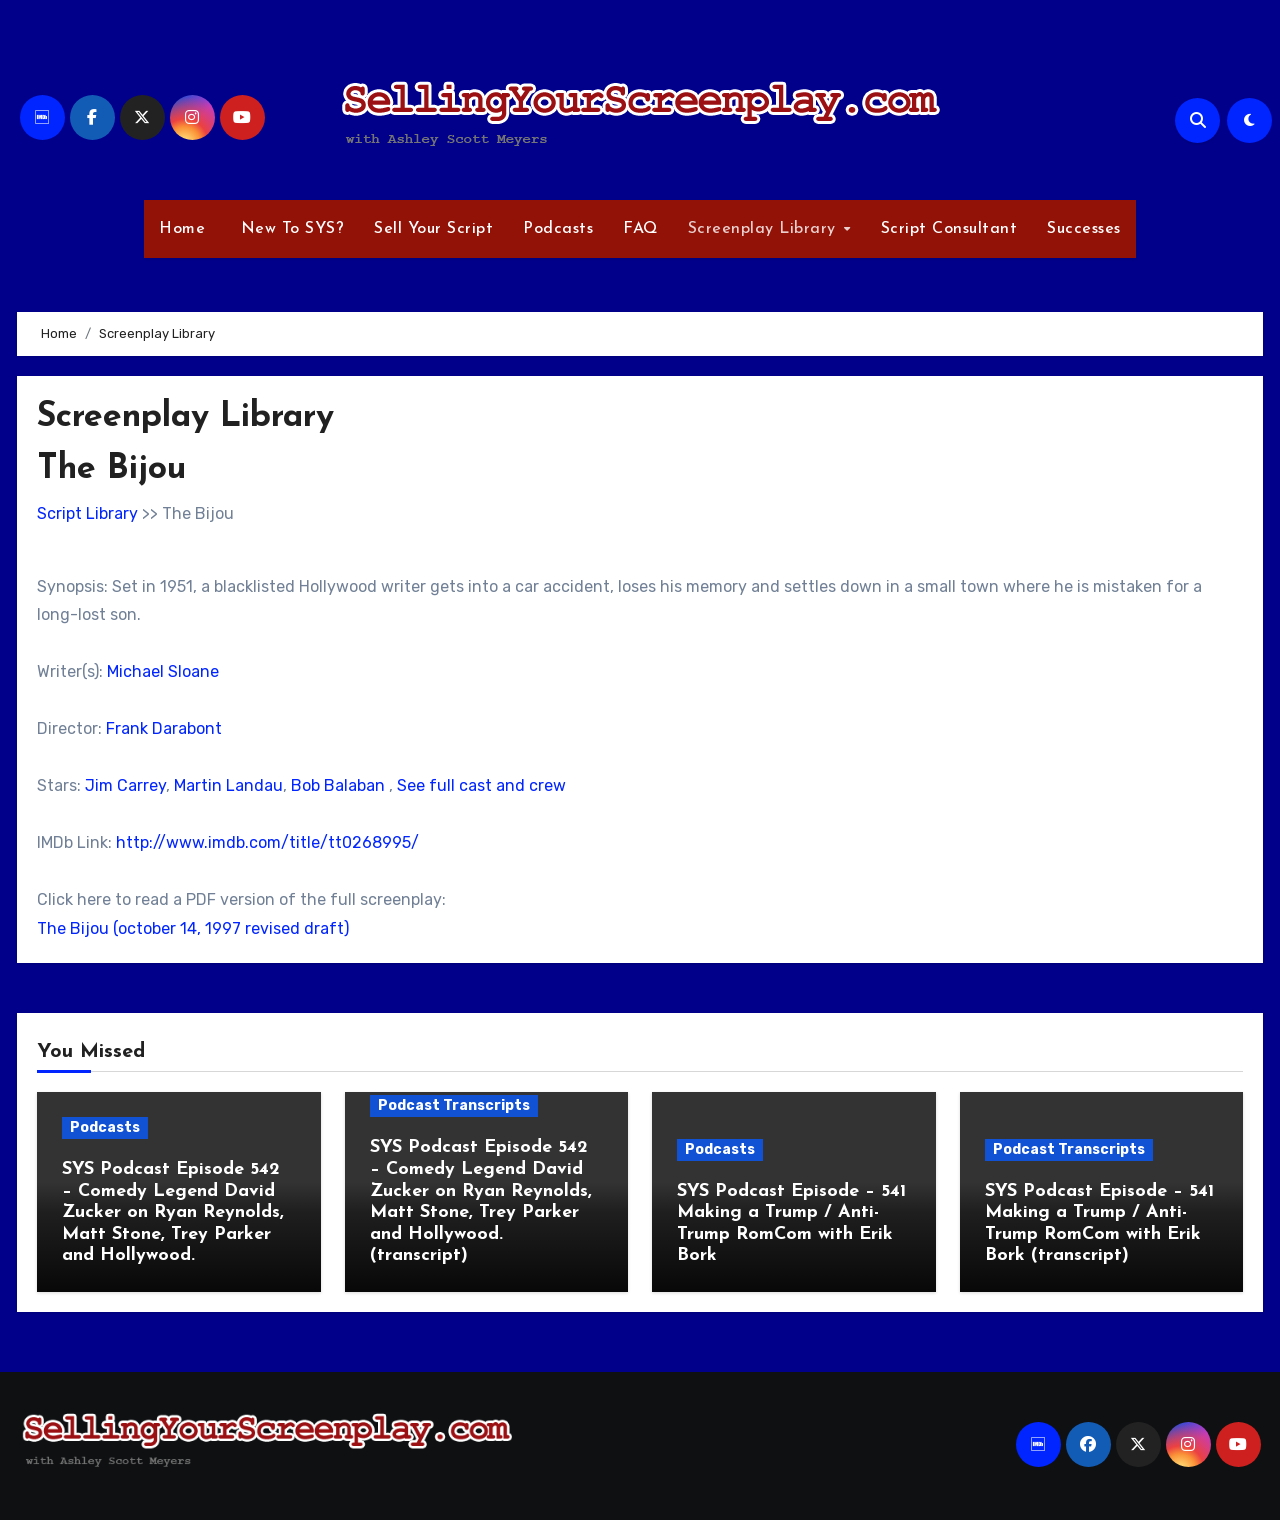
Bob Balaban (338, 785)
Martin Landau (228, 785)
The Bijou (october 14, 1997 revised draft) (193, 928)
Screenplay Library (765, 229)
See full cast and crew (481, 785)
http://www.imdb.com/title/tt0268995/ (267, 842)
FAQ (640, 229)
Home (182, 229)
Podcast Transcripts (454, 1105)
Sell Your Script (433, 229)
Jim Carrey (125, 785)
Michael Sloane (163, 671)
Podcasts (558, 229)
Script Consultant (949, 229)
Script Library (87, 513)
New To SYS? (289, 229)
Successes (1084, 229)
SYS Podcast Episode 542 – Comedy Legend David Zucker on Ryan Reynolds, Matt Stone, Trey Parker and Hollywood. (173, 1212)
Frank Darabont (164, 728)
